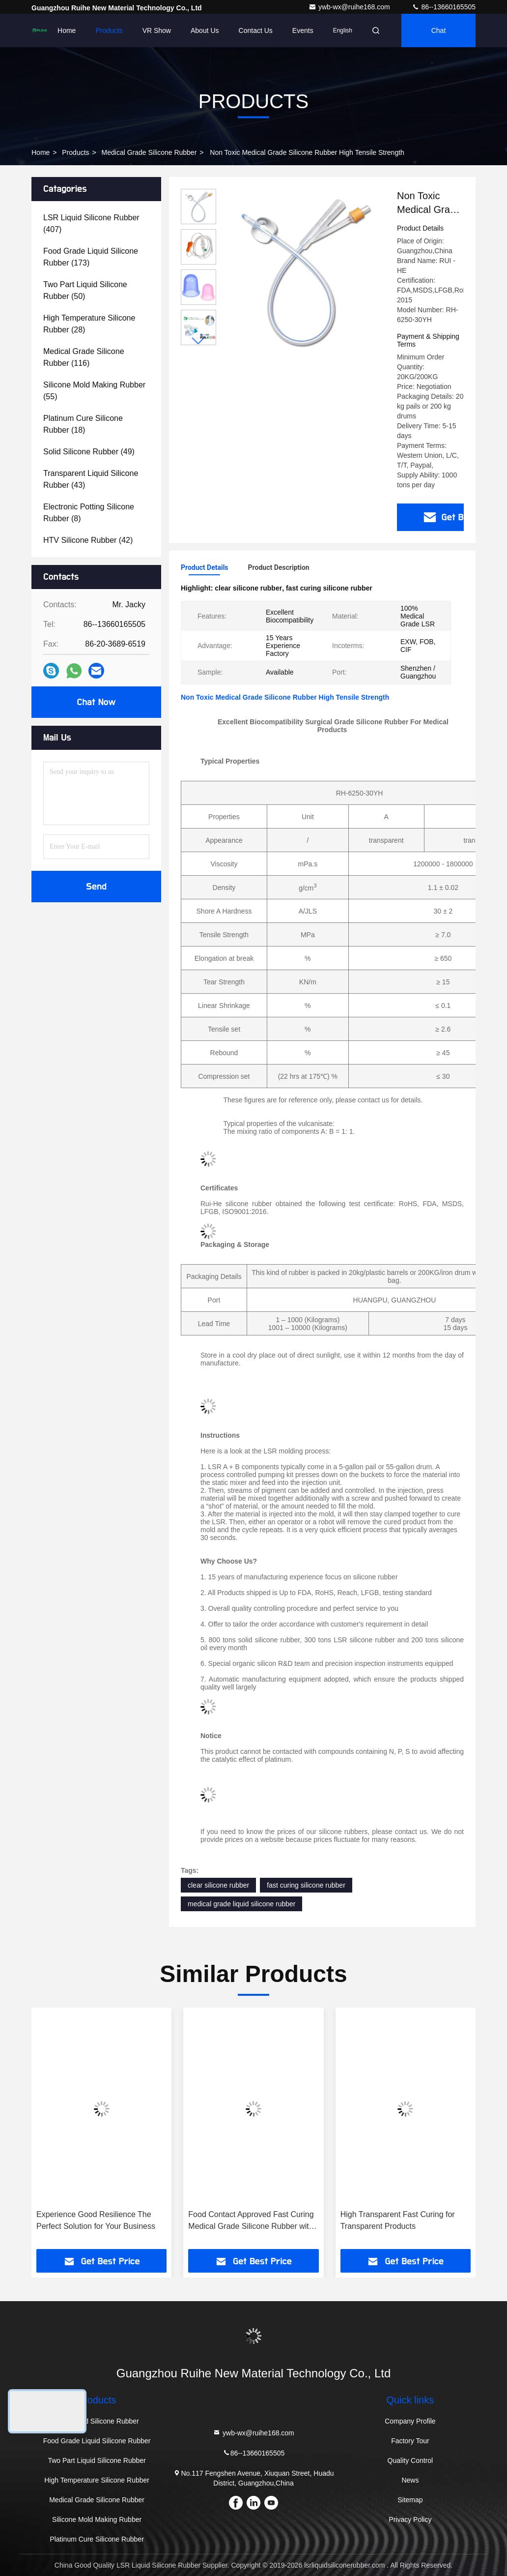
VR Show (156, 30)
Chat (438, 30)
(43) (90, 479)
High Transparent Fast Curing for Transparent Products (397, 2220)
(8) (88, 513)
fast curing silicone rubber (306, 1885)
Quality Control (410, 2460)
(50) (85, 290)
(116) (83, 357)
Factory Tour (410, 2441)
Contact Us (256, 30)
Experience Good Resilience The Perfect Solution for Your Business (95, 2220)
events (302, 30)
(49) (89, 451)
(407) (91, 223)
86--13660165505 (444, 7)
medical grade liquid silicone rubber (241, 1904)
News (410, 2480)
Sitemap (409, 2500)
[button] (198, 341)
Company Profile (410, 2421)
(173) (90, 257)
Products (108, 30)
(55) (94, 391)
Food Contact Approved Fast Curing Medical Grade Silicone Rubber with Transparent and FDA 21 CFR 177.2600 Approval (250, 2221)
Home (66, 30)
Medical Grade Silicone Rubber (149, 152)
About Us (205, 30)
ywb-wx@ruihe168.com (350, 7)
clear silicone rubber (218, 1885)
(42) (88, 540)
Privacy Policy (410, 2519)
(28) (89, 324)
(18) (83, 424)
